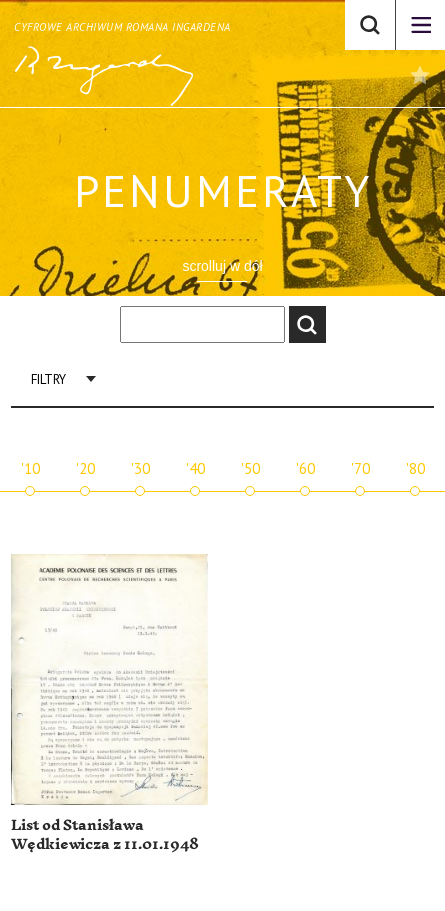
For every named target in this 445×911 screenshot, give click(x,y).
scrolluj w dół (222, 266)
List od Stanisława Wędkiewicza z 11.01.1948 (105, 835)
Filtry (48, 379)
